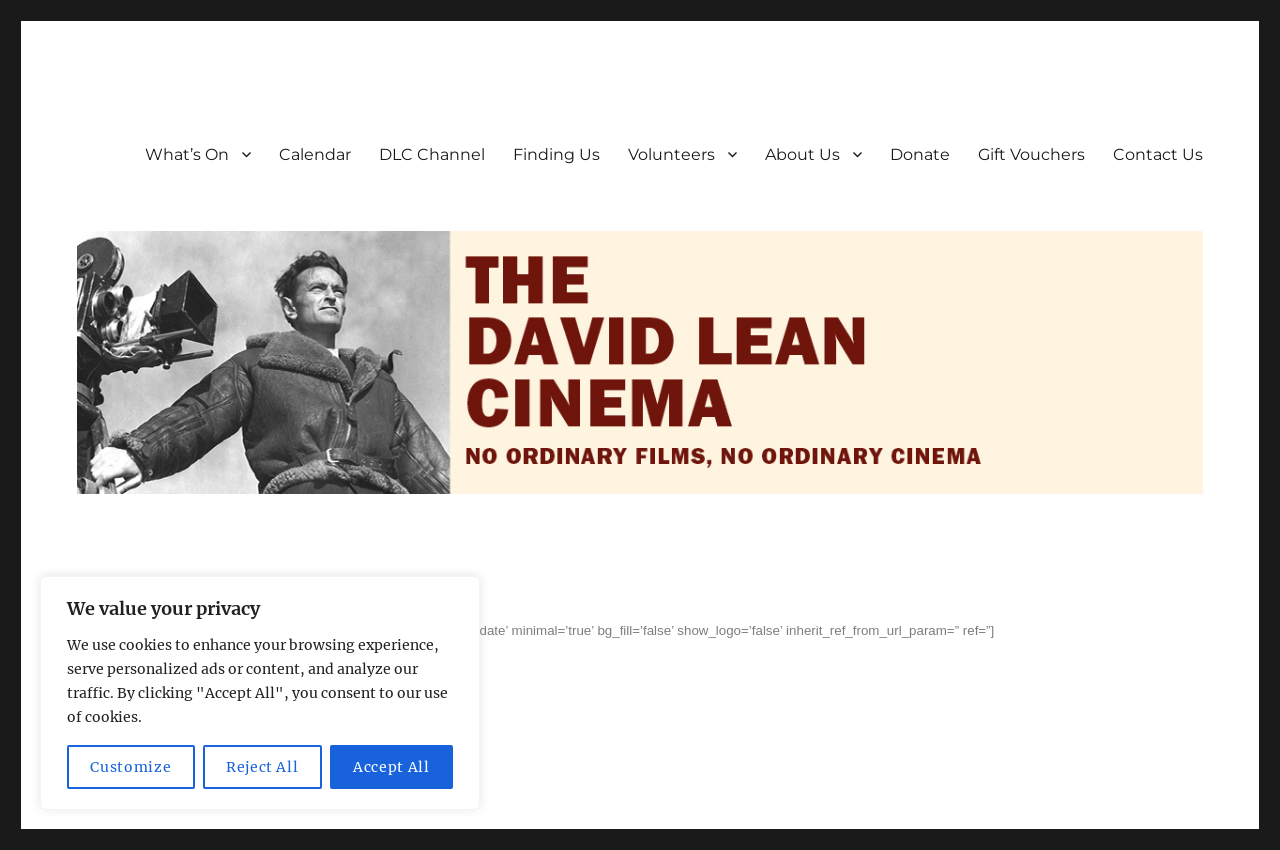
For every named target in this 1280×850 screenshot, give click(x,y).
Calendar (315, 154)
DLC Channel (432, 154)
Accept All (391, 767)
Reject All (262, 767)
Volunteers (671, 154)
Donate (920, 154)
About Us (802, 154)
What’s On (187, 154)
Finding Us (556, 154)
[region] (260, 693)
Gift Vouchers (1031, 154)
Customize (130, 767)
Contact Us (1158, 154)
